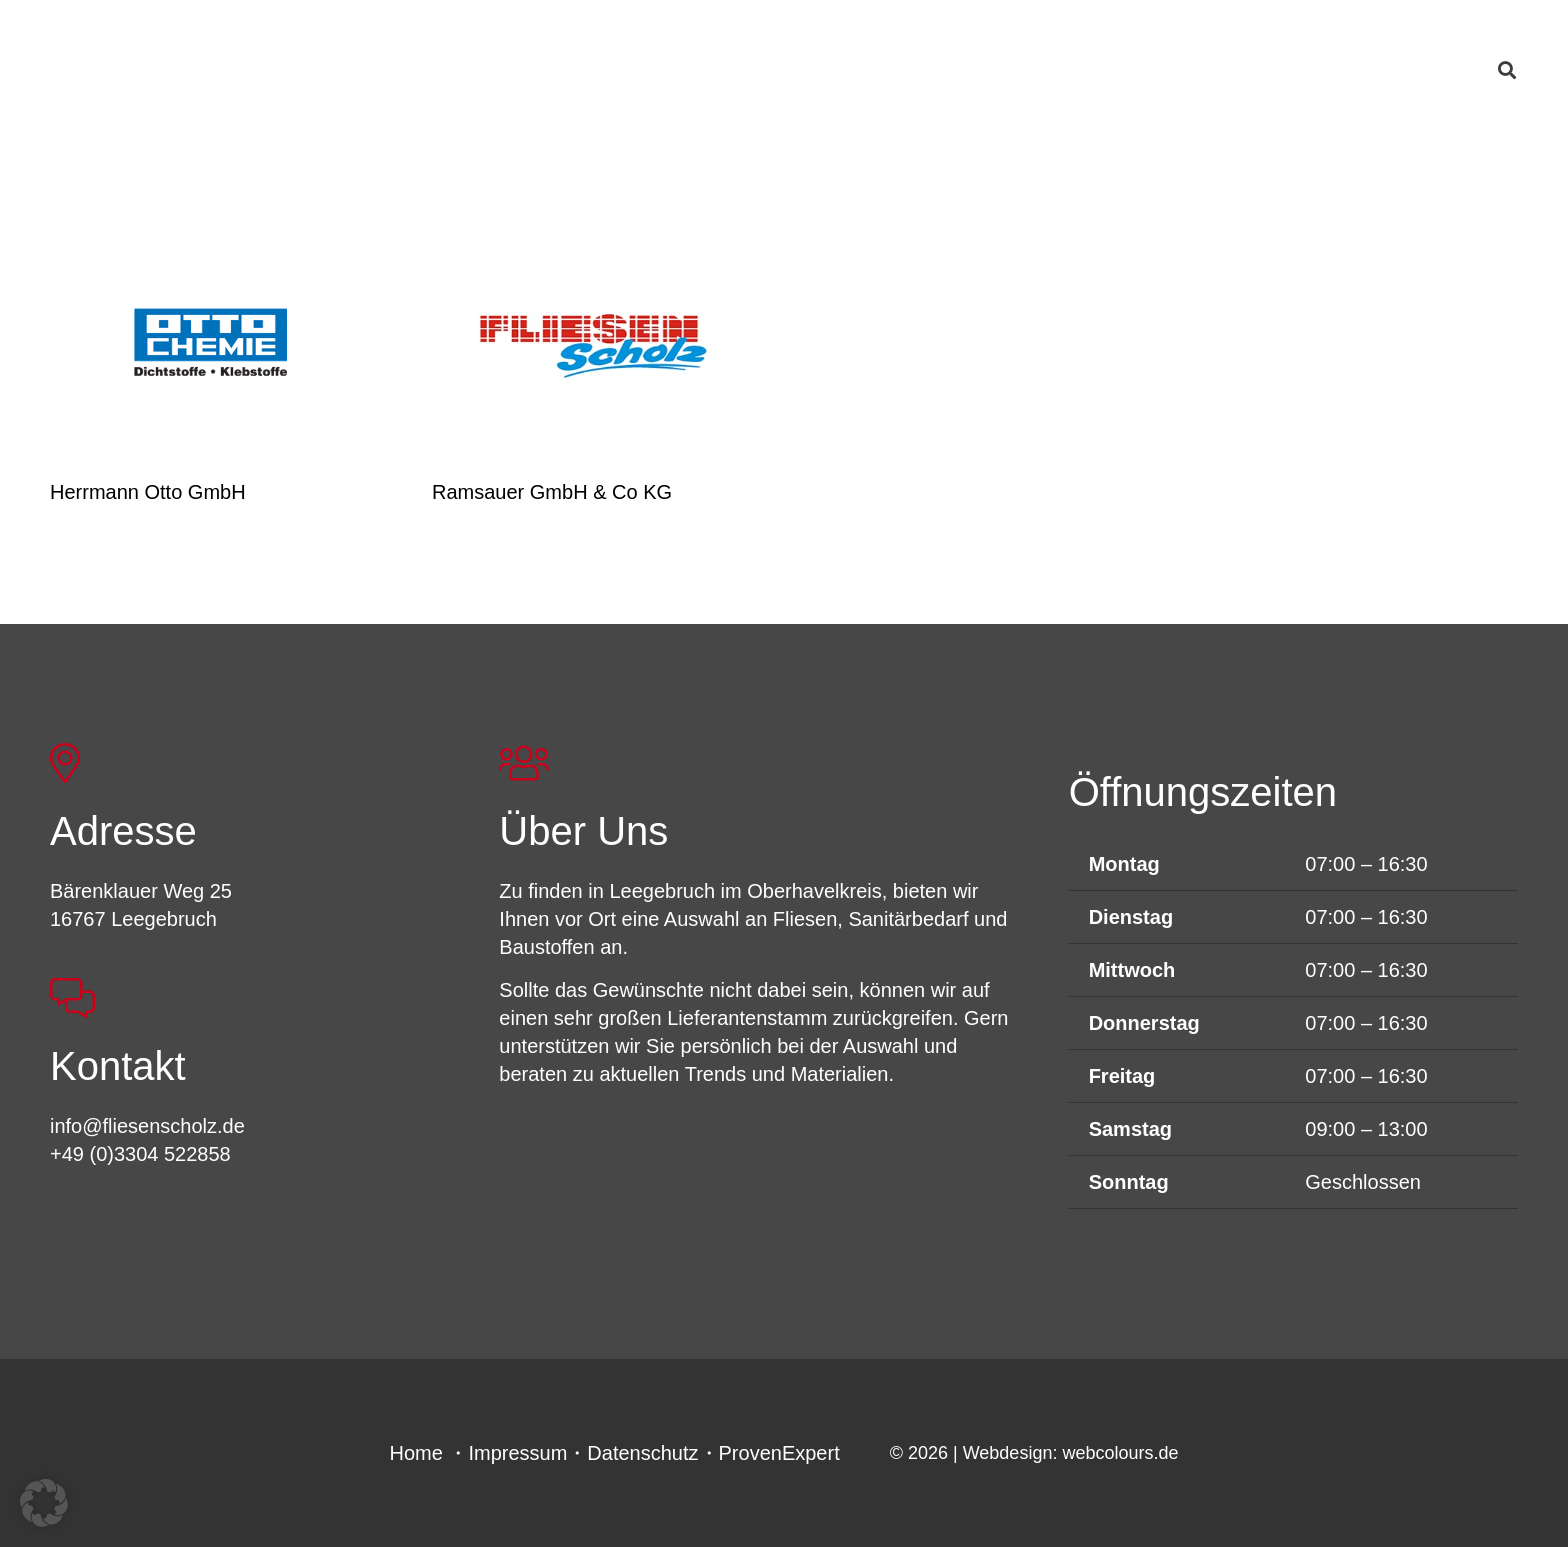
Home (416, 1453)
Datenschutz (642, 1453)
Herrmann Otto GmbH (148, 492)
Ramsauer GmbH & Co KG (552, 492)
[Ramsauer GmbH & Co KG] (593, 345)
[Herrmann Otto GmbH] (211, 345)
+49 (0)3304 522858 (140, 1154)
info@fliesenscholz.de (147, 1126)
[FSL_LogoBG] (243, 83)
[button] (1507, 70)
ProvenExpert (779, 1453)
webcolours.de (1120, 1453)
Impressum (517, 1453)
